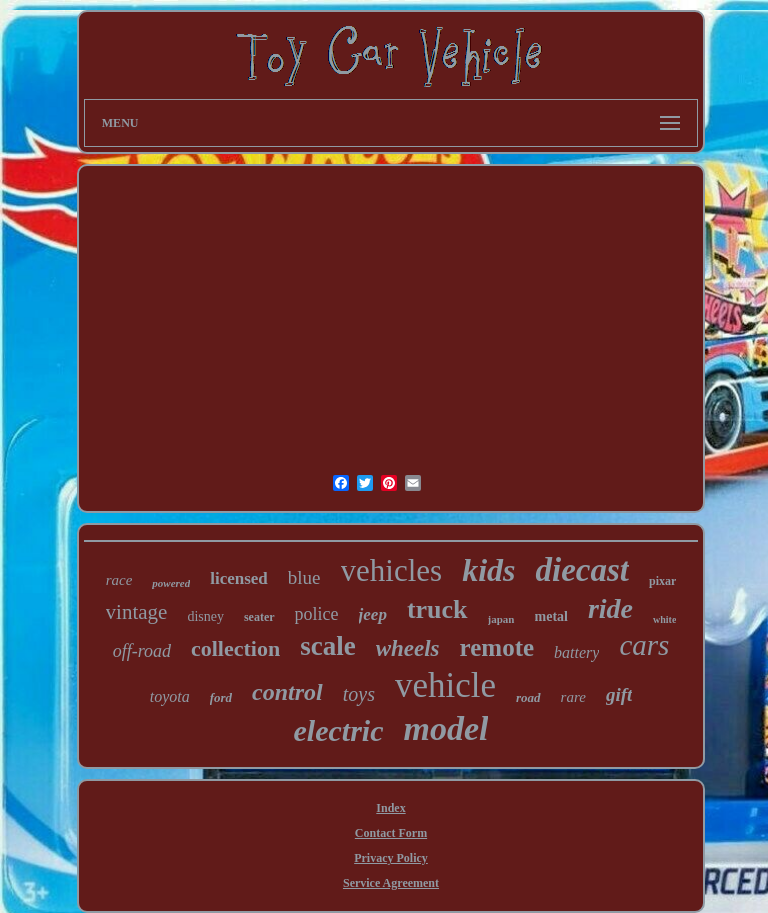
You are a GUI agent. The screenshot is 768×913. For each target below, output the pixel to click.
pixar (662, 581)
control (287, 692)
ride (610, 608)
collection (235, 648)
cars (644, 645)
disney (205, 616)
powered (171, 583)
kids (488, 570)
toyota (170, 696)
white (664, 619)
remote (497, 647)
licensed (239, 578)
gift (619, 694)
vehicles (392, 570)
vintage (137, 612)
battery (576, 652)
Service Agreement (391, 883)
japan (501, 619)
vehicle (445, 685)
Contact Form (391, 833)
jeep (373, 614)
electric (339, 730)
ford (221, 697)
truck (437, 609)
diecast (581, 570)
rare (573, 697)
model (445, 728)
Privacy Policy (391, 858)
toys (359, 694)
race (119, 580)
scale (327, 646)
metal (551, 616)
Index (390, 808)
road (528, 697)
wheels (408, 648)
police (317, 614)
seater (259, 617)
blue (304, 577)
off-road (142, 651)
